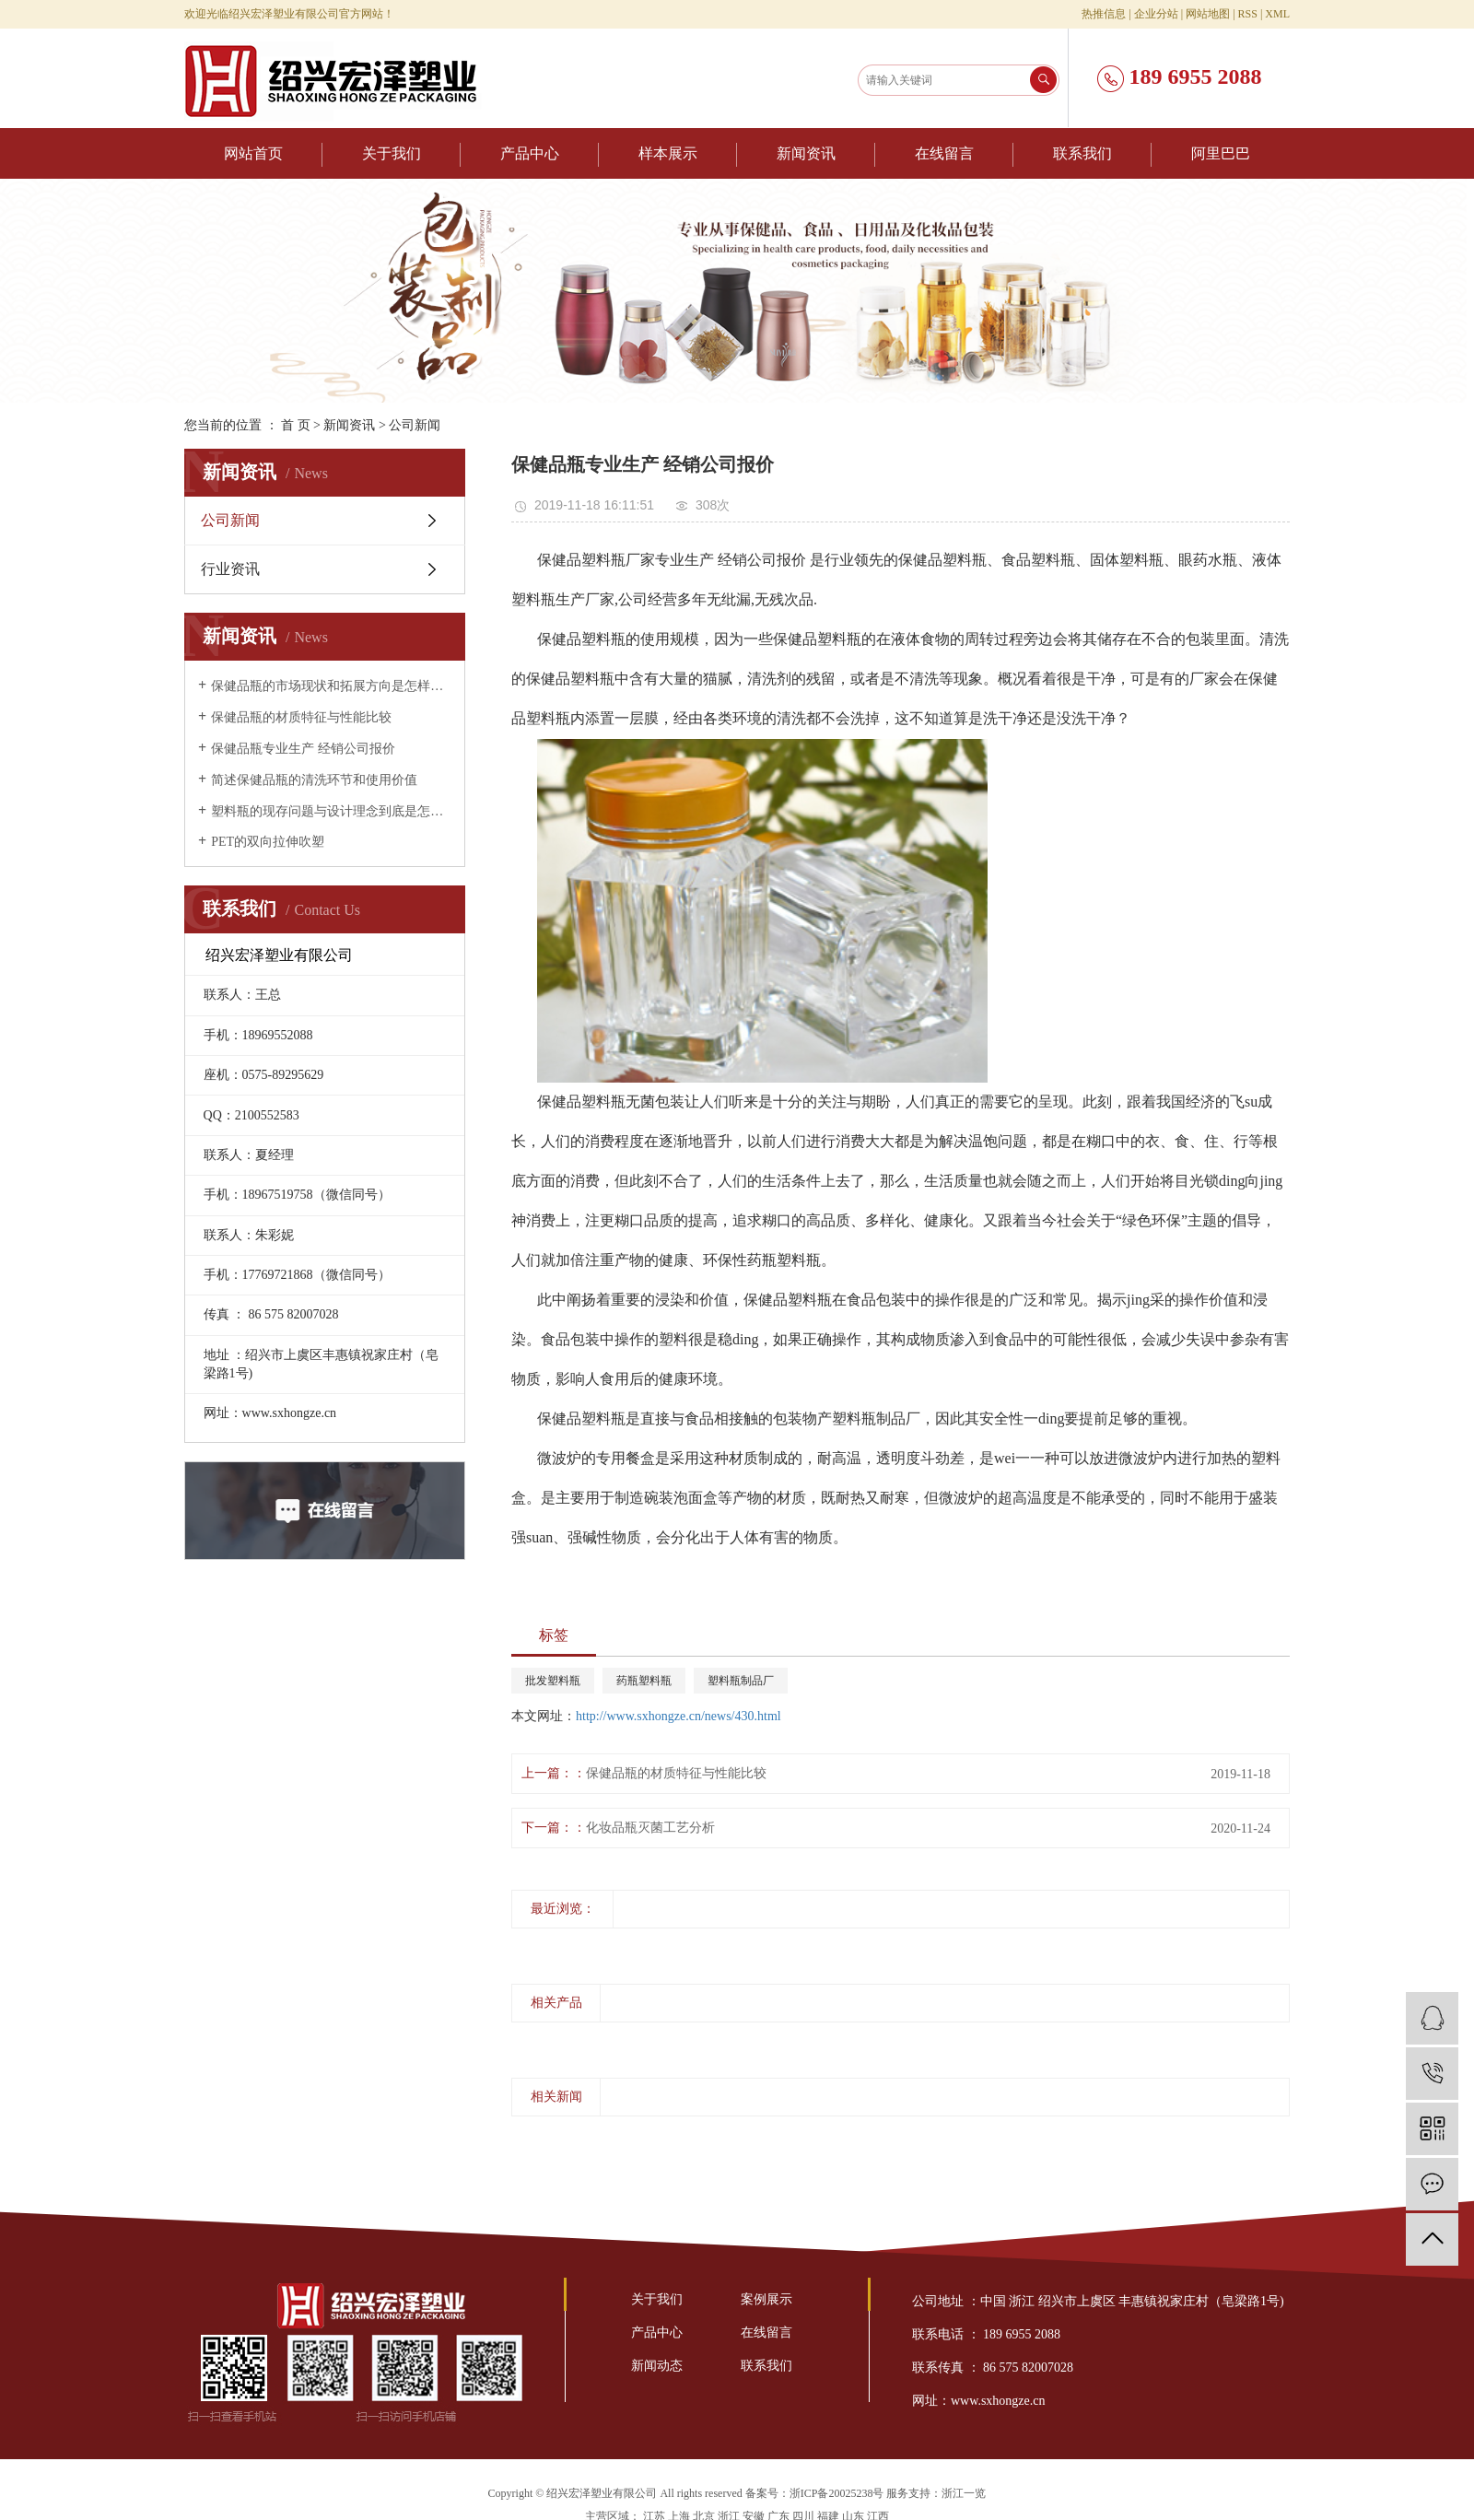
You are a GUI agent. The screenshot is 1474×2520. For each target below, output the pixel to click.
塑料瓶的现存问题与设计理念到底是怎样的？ (331, 811)
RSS (1248, 13)
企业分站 (1156, 13)
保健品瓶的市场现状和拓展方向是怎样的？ (331, 686)
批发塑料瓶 (552, 1680)
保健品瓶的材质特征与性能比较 (301, 717)
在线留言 (944, 153)
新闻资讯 (806, 153)
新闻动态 (657, 2366)
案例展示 (766, 2299)
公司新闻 (414, 425)
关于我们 (391, 153)
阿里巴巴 (1220, 153)
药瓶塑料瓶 (644, 1680)
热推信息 (1104, 13)
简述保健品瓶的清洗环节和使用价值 (314, 780)
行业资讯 (230, 569)
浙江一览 (964, 2493)
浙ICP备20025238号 (837, 2493)
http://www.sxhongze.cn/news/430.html (678, 1716)
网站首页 (253, 153)
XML (1277, 13)
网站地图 (1208, 13)
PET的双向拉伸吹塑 (267, 842)
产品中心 (529, 153)
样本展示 (667, 153)
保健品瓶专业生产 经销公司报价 (303, 749)
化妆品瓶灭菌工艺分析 (650, 1827)
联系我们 (1082, 153)
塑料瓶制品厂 (741, 1680)
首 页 (295, 425)
